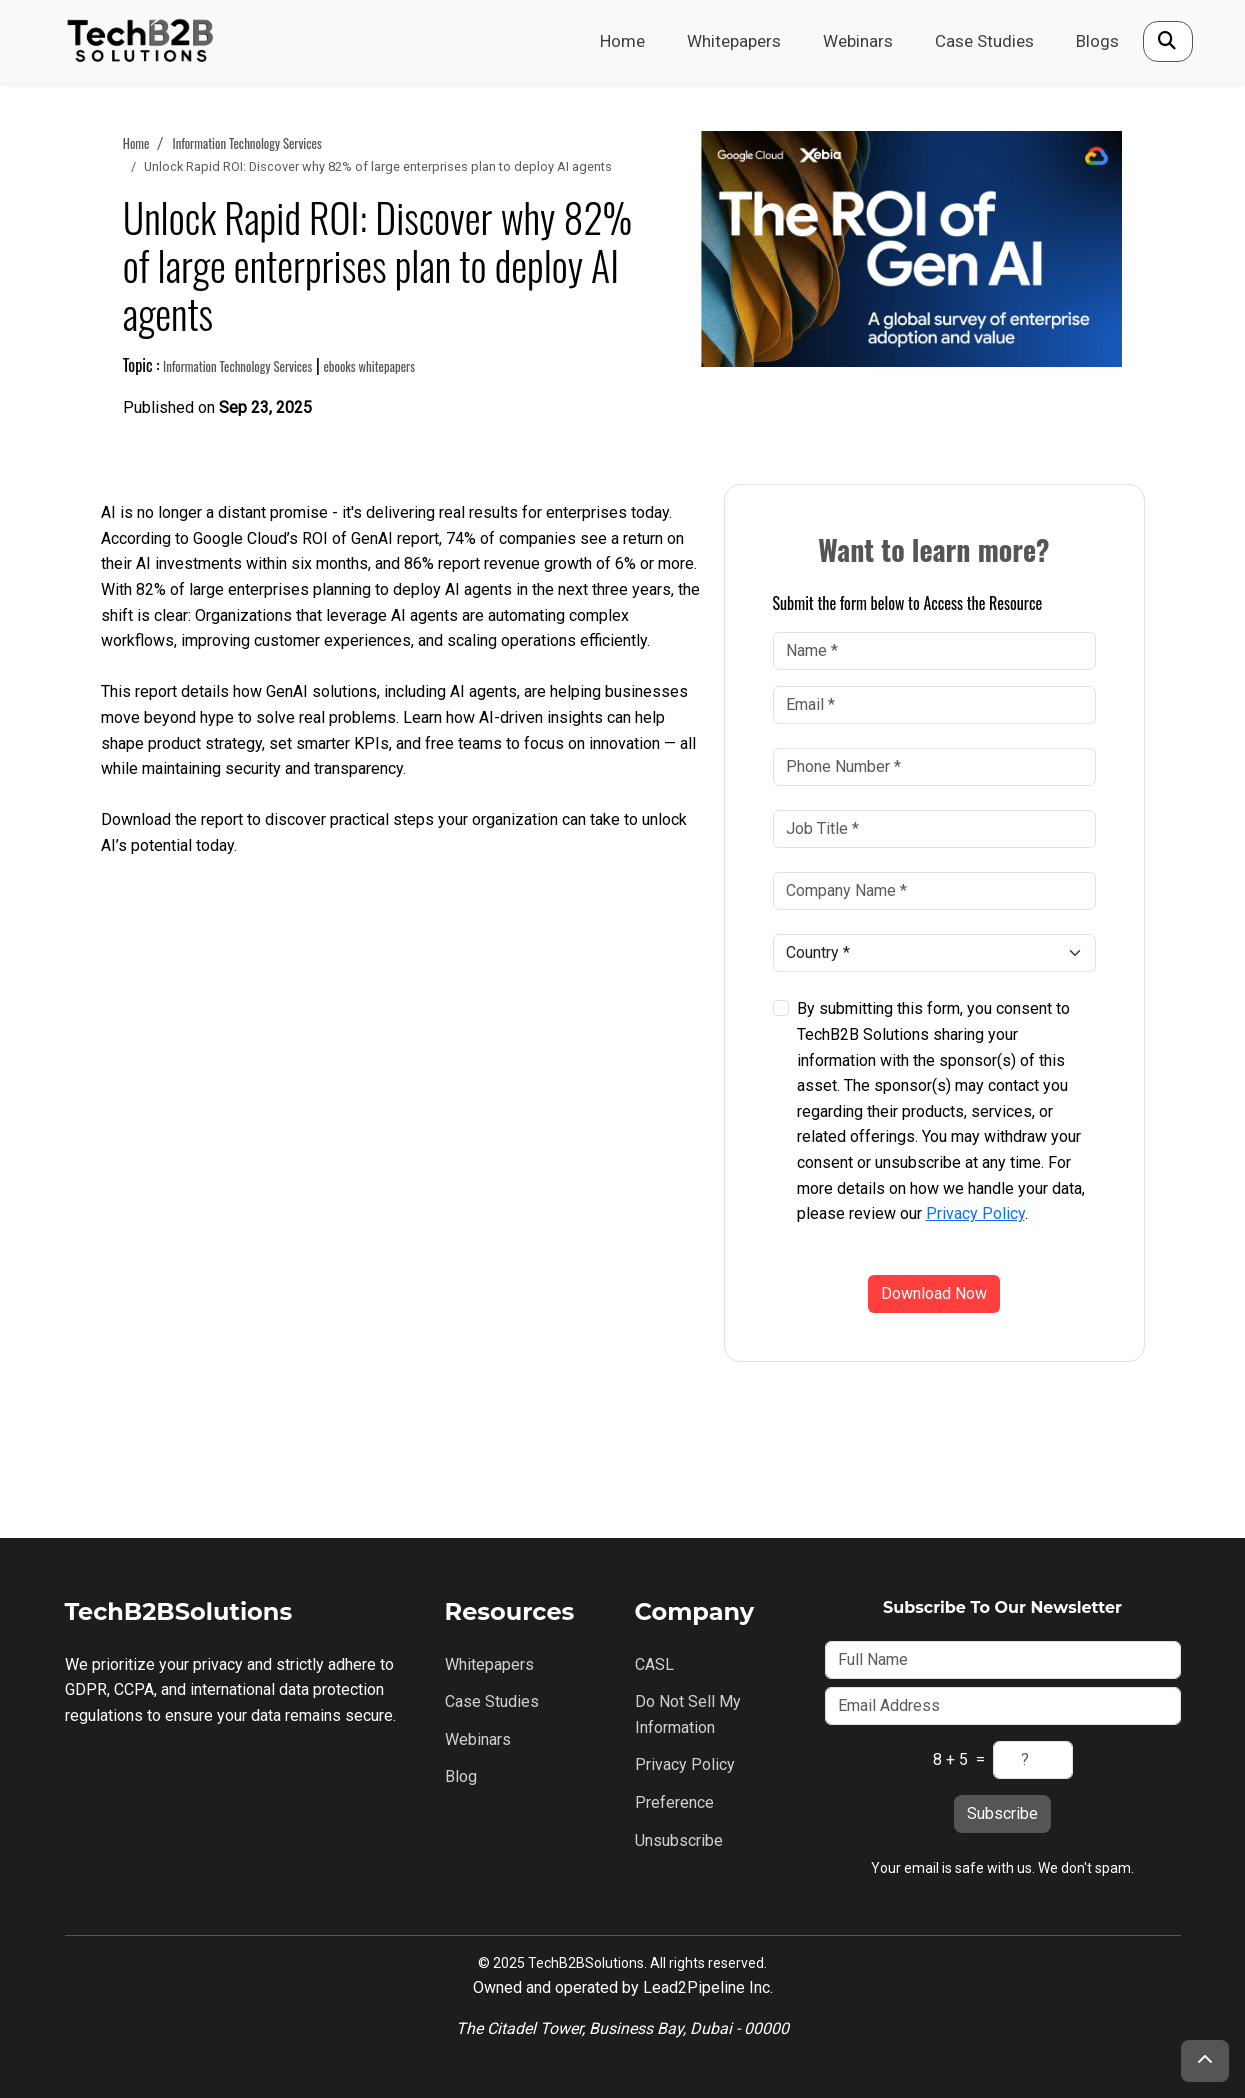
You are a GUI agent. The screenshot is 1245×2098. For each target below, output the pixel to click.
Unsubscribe (679, 1840)
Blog (461, 1776)
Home (622, 41)
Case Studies (984, 41)
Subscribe (1002, 1813)
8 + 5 (950, 1759)
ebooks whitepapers (369, 366)
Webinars (858, 41)
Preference (674, 1802)
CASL (654, 1664)
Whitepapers (734, 41)
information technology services (246, 143)
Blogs (1097, 41)
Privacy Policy (975, 1213)
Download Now (934, 1293)
